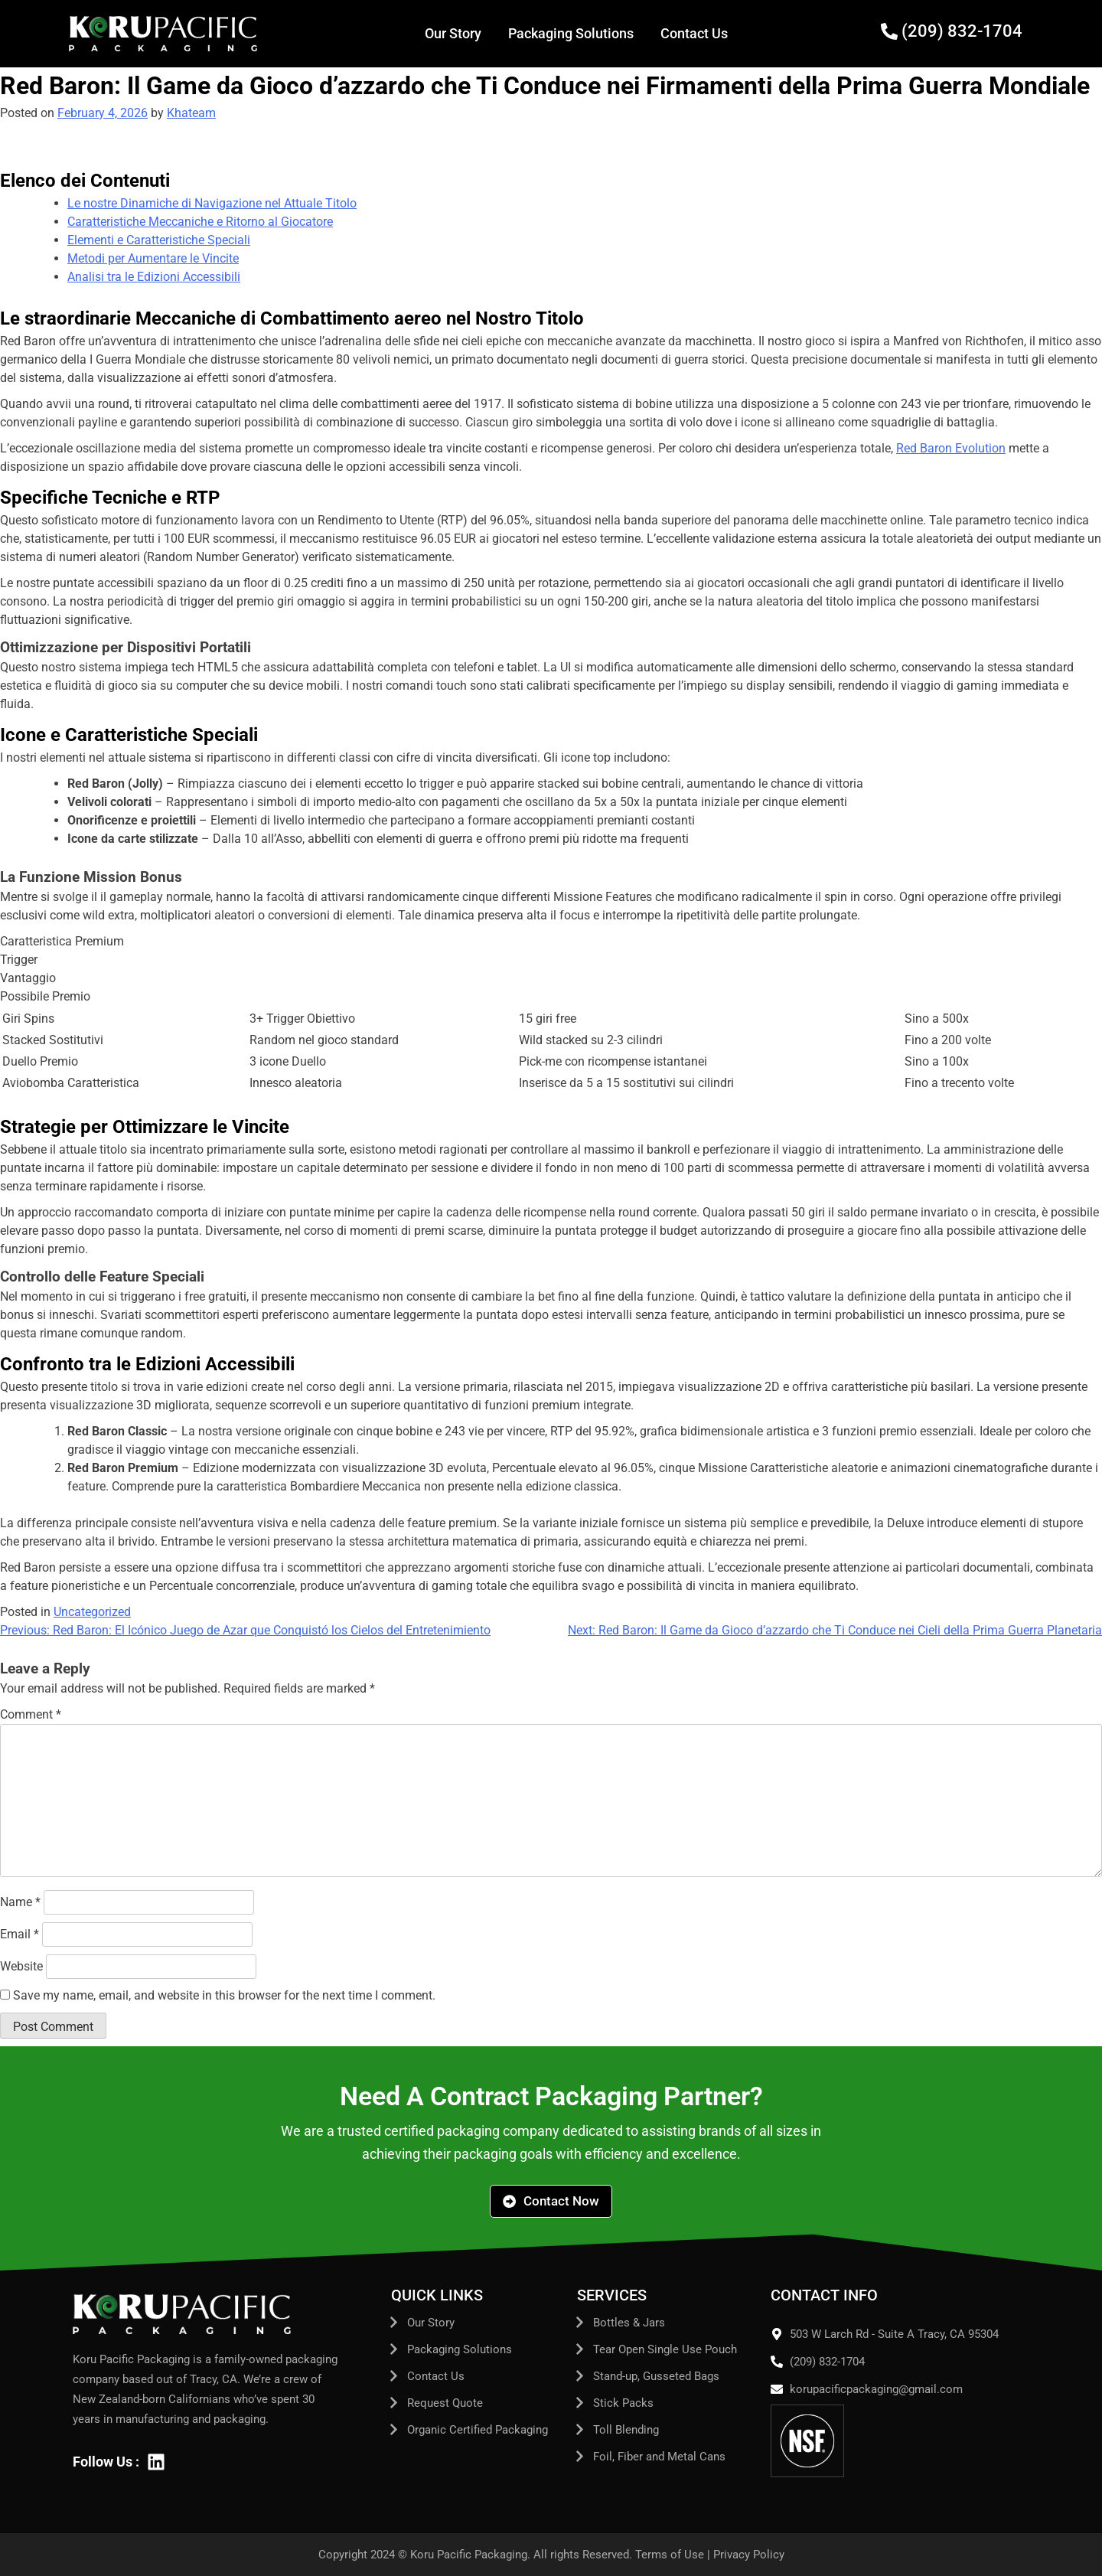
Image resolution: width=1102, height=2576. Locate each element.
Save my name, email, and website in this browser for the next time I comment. (224, 1995)
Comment (30, 1714)
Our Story (453, 33)
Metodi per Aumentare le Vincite (153, 258)
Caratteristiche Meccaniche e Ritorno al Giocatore (200, 221)
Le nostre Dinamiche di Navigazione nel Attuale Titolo (212, 203)
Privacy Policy (748, 2554)
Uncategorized (92, 1612)
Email (19, 1934)
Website (21, 1966)
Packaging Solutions (571, 33)
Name (20, 1902)
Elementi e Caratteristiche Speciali (158, 240)
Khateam (191, 113)
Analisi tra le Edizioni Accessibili (153, 276)
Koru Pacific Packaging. (470, 2554)
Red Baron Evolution (951, 448)
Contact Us (694, 33)
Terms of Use (669, 2554)
